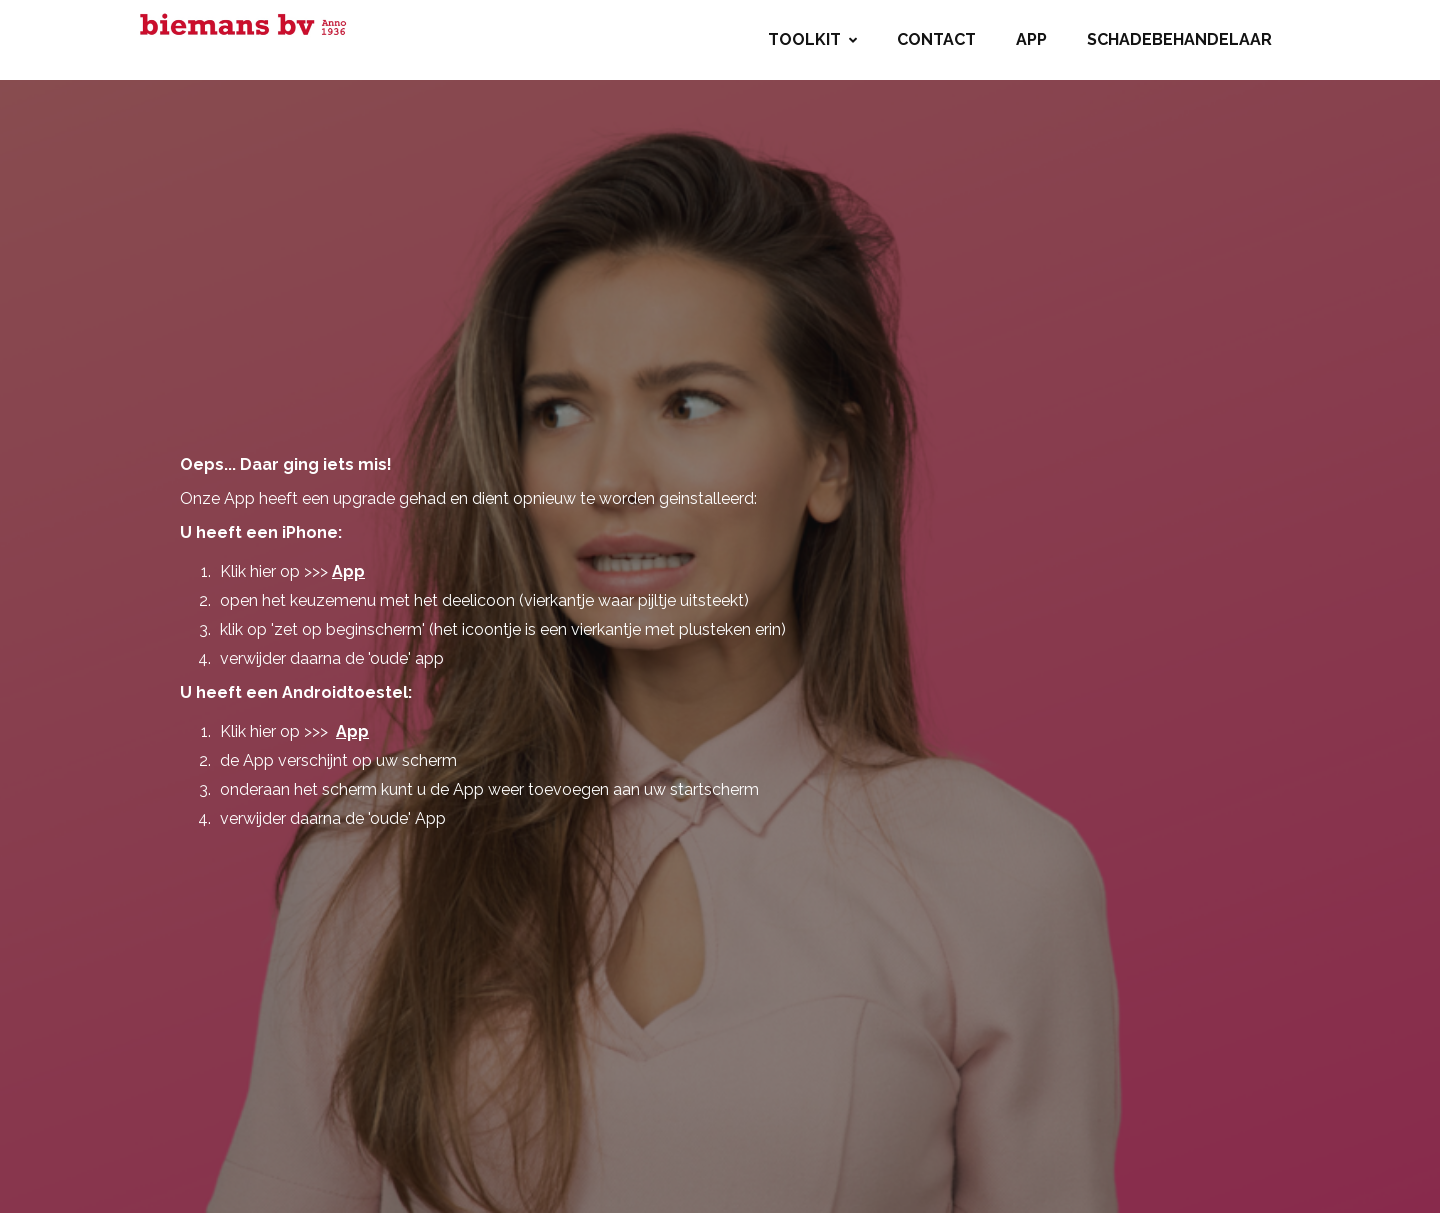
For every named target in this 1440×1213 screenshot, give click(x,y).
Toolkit (812, 39)
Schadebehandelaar (1179, 39)
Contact (936, 39)
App (1031, 39)
